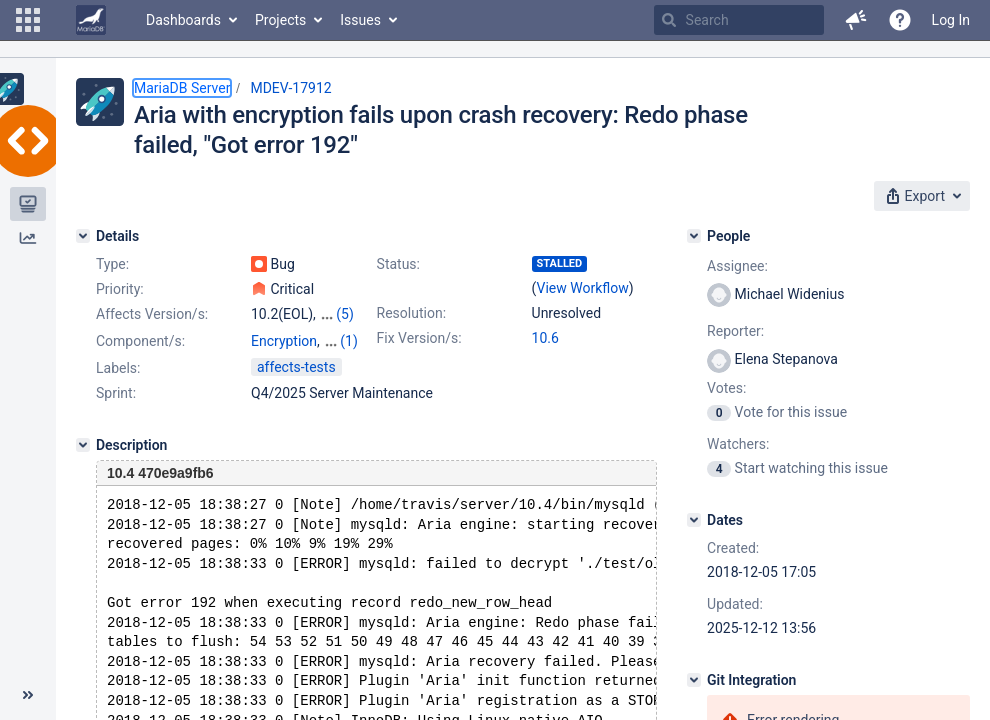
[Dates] (694, 520)
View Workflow (583, 288)
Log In (951, 20)
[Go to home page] (91, 20)
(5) (345, 314)
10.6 (545, 338)
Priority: (120, 289)
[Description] (83, 445)
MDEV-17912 (290, 88)
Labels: (118, 368)
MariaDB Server (182, 88)
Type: (112, 264)
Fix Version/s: (419, 338)
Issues (360, 20)
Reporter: (735, 331)
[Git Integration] (694, 680)
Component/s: (140, 341)
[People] (694, 236)
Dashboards (183, 20)
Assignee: (737, 266)
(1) (349, 341)
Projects (280, 20)
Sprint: (116, 393)
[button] (28, 20)
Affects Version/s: (152, 314)
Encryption (284, 341)
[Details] (83, 236)
